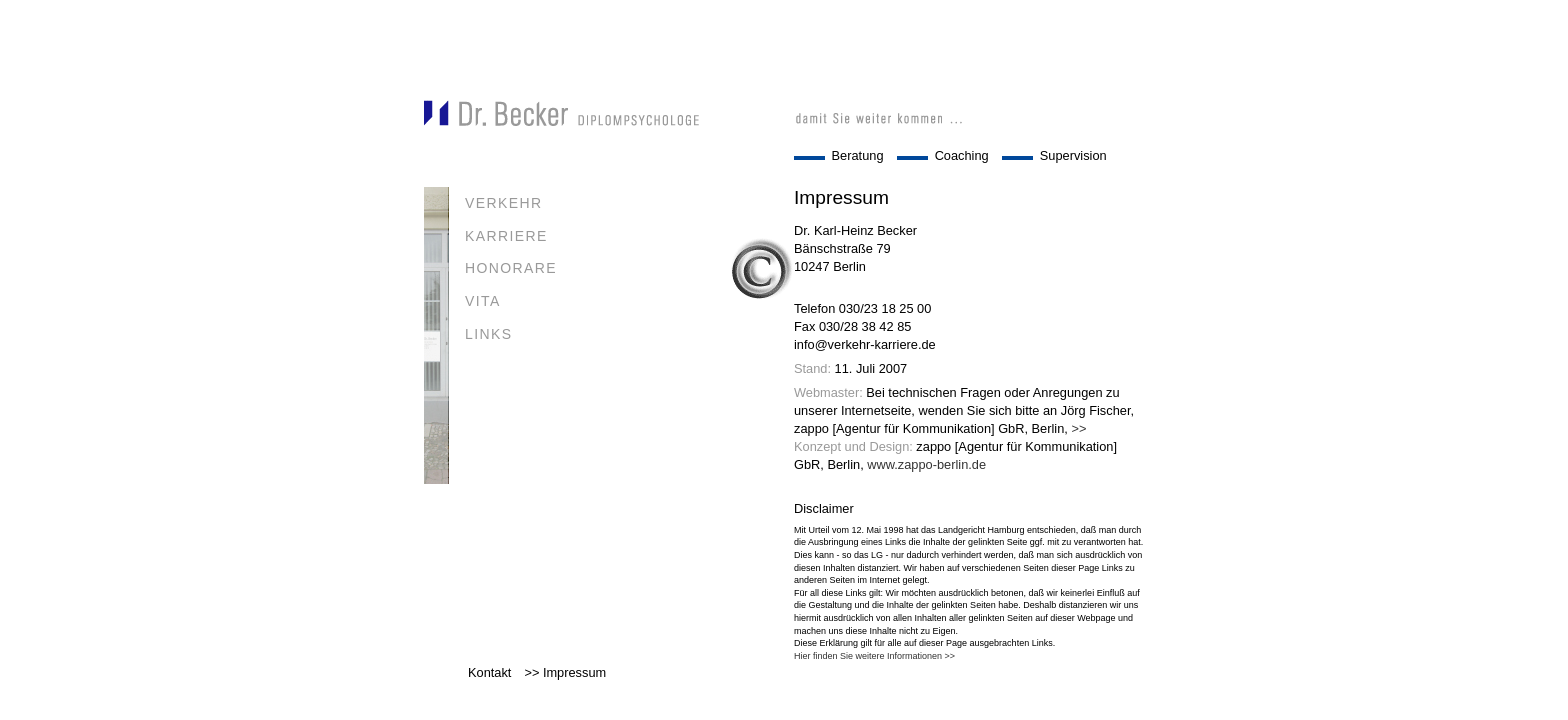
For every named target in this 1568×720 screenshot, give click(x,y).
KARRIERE (506, 236)
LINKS (488, 334)
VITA (483, 301)
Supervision (1073, 155)
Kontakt (489, 672)
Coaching (962, 155)
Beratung (858, 155)
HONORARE (511, 268)
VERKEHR (503, 203)
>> (1078, 428)
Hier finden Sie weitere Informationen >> (874, 656)
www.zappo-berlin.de (926, 464)
